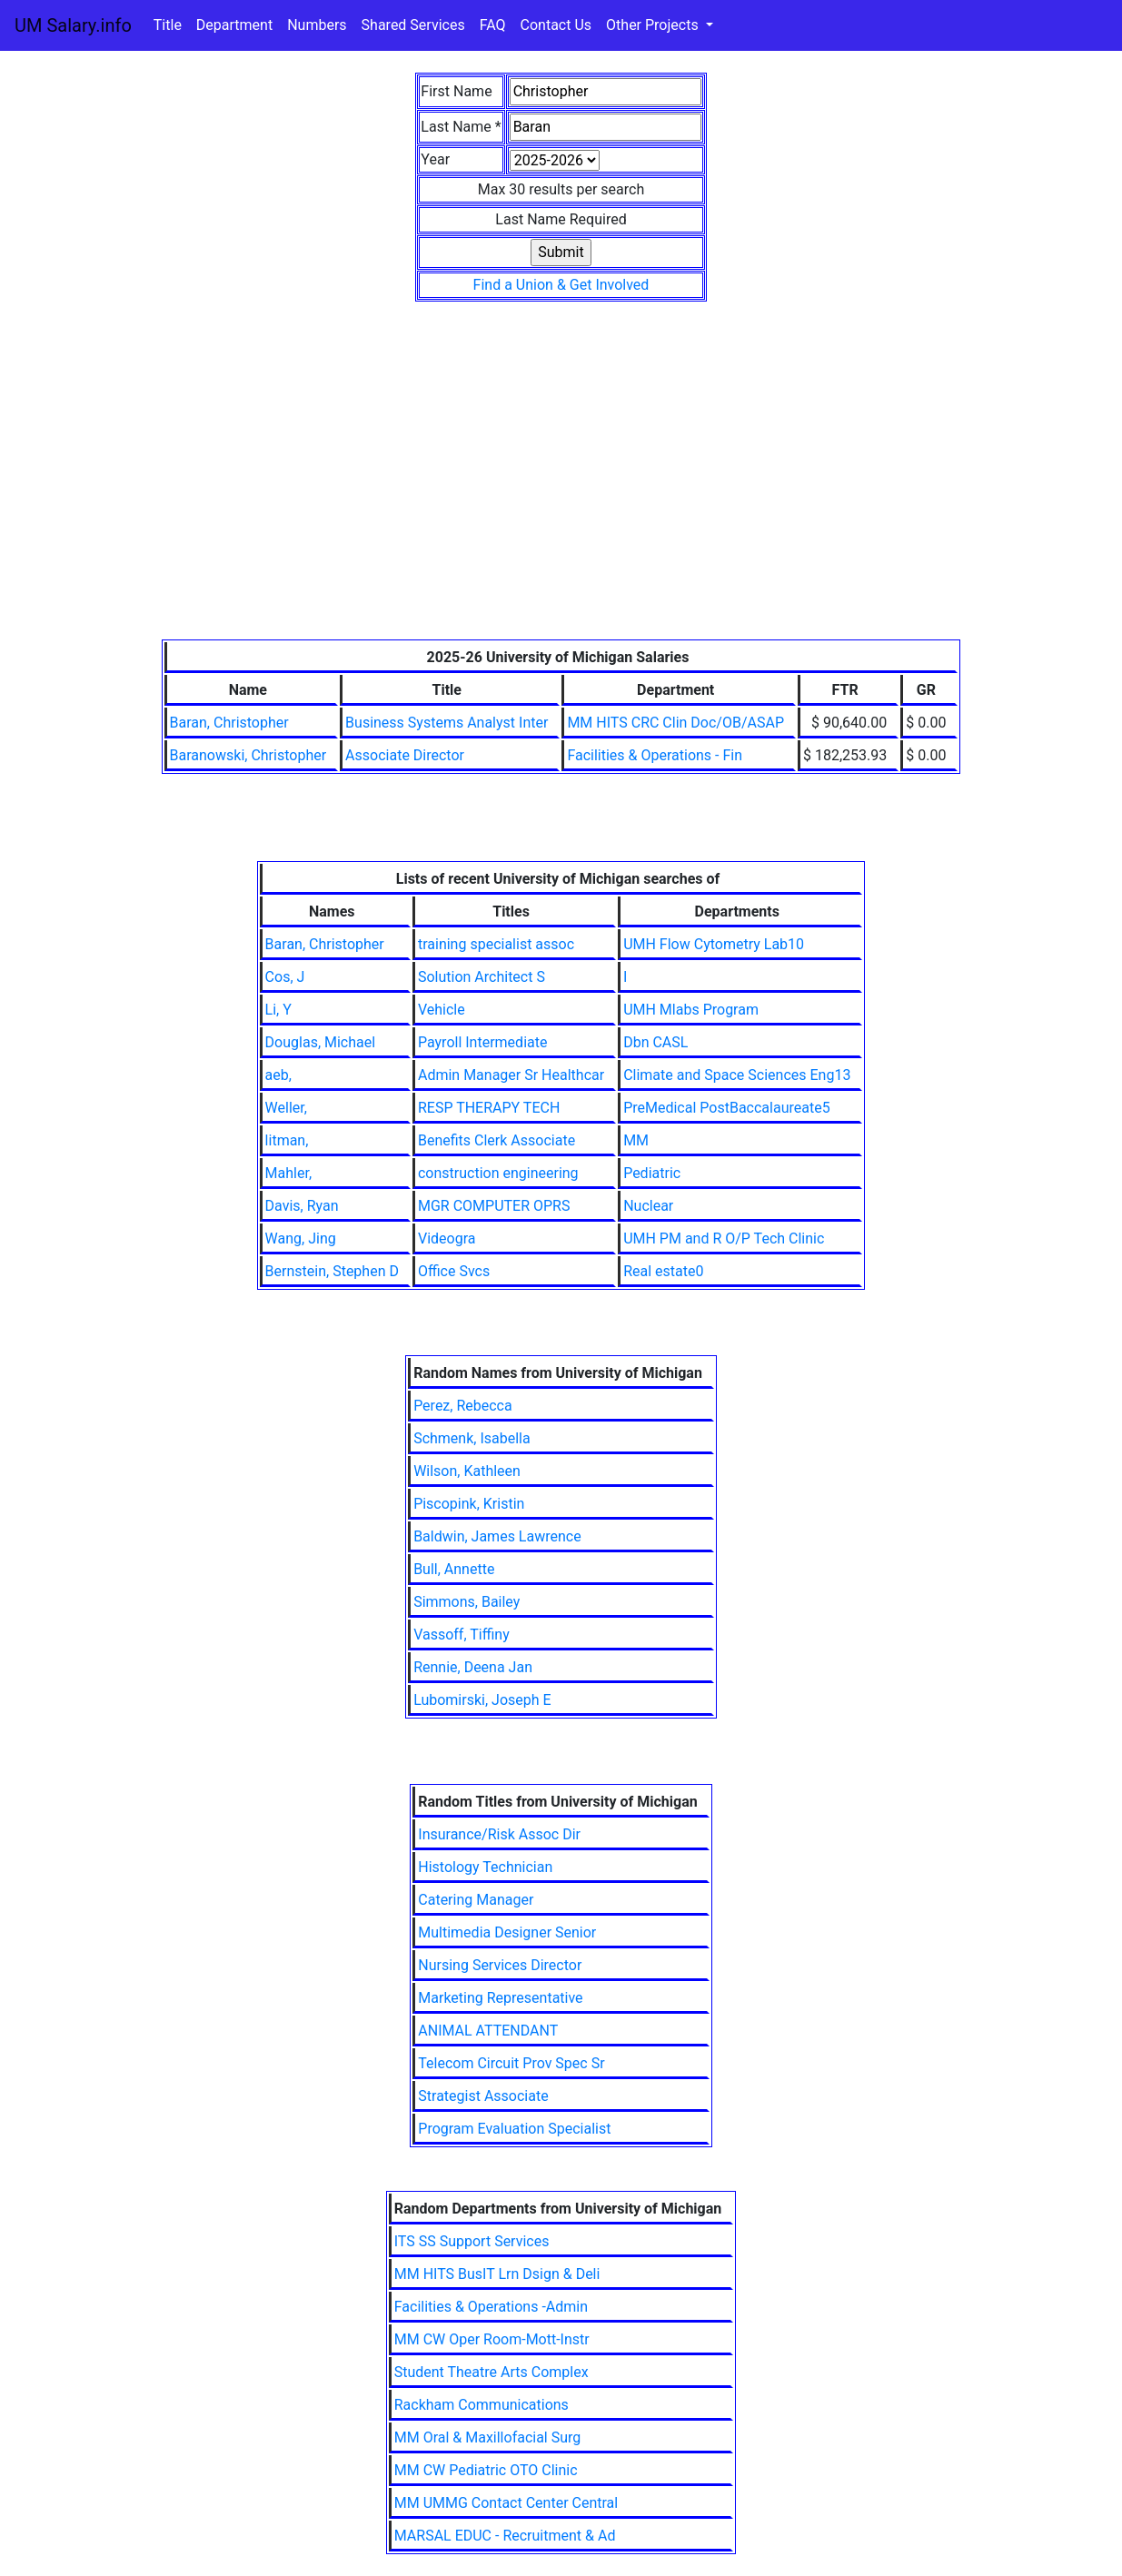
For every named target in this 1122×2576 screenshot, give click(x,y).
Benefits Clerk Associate (496, 1140)
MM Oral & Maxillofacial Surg (487, 2437)
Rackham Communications (481, 2404)
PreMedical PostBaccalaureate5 (726, 1107)
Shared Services (413, 25)
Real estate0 (663, 1271)
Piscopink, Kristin (468, 1503)
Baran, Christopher (229, 722)
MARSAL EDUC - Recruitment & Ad (505, 2535)
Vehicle (441, 1009)
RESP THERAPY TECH (489, 1107)
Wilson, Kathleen (467, 1471)
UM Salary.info (73, 25)
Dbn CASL (655, 1042)
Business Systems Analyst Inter (446, 722)
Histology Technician (485, 1867)
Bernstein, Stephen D (332, 1271)
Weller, (286, 1107)
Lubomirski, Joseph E (482, 1700)
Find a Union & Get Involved (561, 284)
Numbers (316, 25)
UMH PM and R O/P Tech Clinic (723, 1238)
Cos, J (285, 977)
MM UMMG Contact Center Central (506, 2503)
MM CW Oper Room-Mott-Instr (492, 2339)
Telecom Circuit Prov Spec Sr (511, 2063)
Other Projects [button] (654, 25)
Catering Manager (475, 1899)
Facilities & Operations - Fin (654, 755)
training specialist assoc (496, 944)
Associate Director (404, 755)
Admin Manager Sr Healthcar (511, 1075)
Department (234, 25)
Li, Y (278, 1009)
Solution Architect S (481, 977)
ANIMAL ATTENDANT (488, 2030)
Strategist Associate (483, 2096)
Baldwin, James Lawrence (497, 1536)
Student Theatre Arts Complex (491, 2372)
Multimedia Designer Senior (507, 1932)
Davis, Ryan (302, 1205)
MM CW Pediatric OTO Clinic (486, 2470)
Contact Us (556, 25)
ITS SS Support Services (472, 2241)
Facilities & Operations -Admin (491, 2306)
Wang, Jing (300, 1238)
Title (168, 25)
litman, (287, 1140)
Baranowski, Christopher (248, 755)
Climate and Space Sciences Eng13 (736, 1075)
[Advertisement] (561, 503)
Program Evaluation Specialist (514, 2128)
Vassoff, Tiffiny (461, 1634)
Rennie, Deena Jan (472, 1667)
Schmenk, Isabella (472, 1438)
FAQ (493, 25)
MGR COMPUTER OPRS (494, 1205)
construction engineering (498, 1173)
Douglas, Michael (320, 1042)
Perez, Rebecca (462, 1405)
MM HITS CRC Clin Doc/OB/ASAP (675, 722)
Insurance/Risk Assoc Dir (499, 1834)
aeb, (278, 1075)
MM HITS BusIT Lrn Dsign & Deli (497, 2274)
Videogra (447, 1238)
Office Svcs (454, 1271)
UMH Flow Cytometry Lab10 (713, 944)
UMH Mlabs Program (691, 1009)
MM (636, 1140)
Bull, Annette (453, 1569)
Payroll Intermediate (482, 1042)
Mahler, (288, 1173)
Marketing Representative (500, 1997)
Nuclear (648, 1205)
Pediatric (651, 1173)
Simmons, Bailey (466, 1601)
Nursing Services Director (499, 1965)
